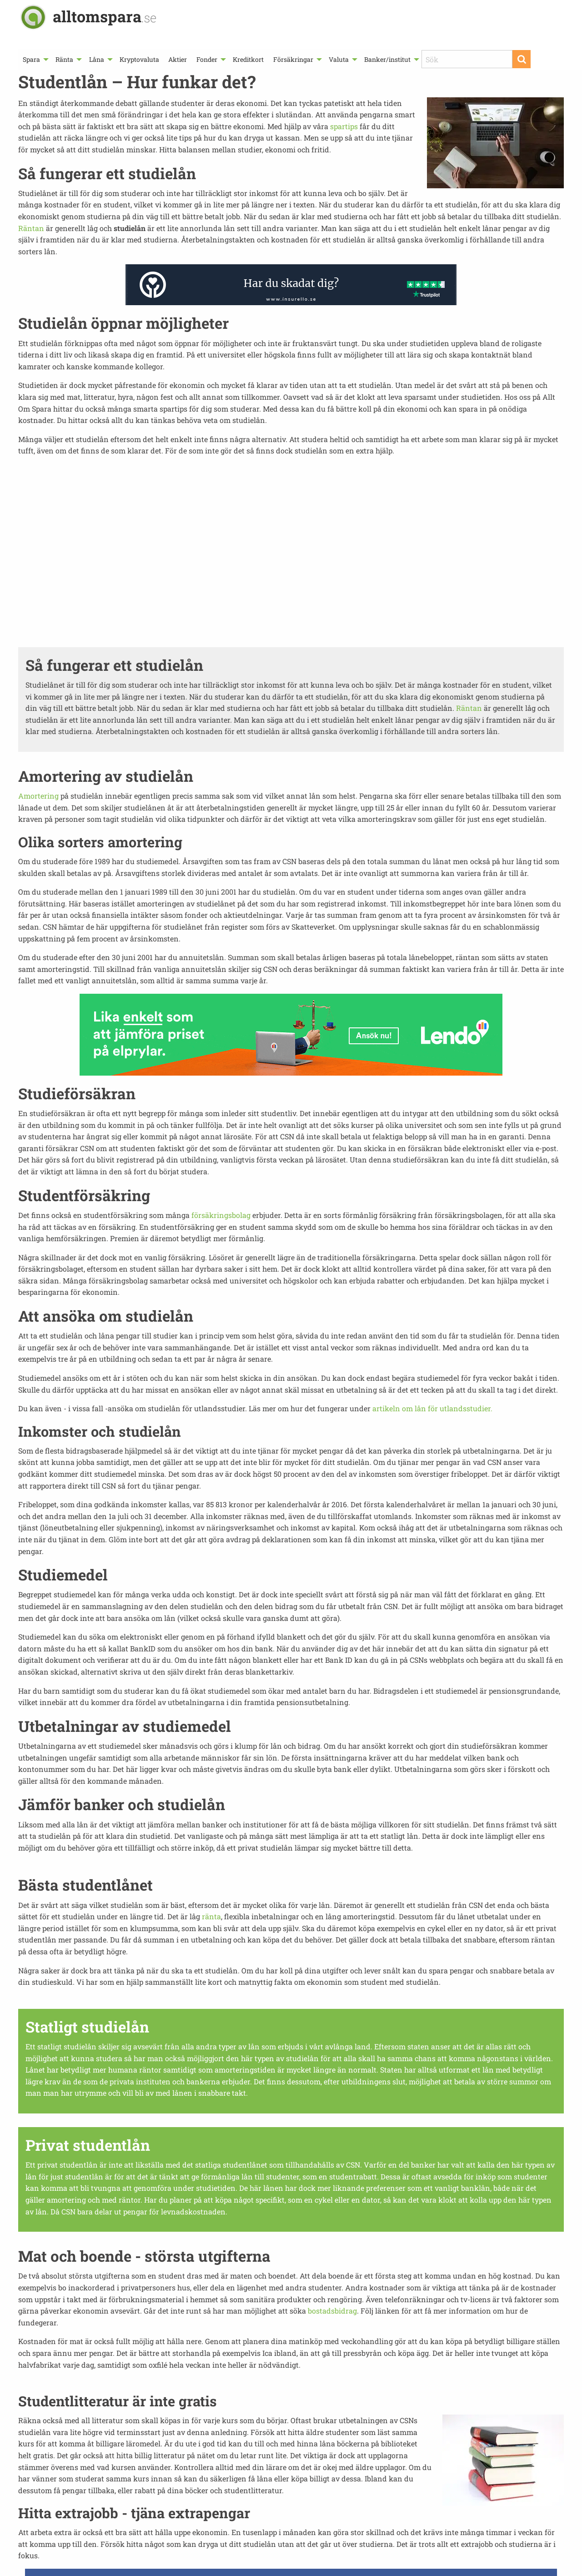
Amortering (38, 795)
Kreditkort (248, 59)
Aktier (177, 59)
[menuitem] (34, 59)
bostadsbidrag (332, 2310)
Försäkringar (293, 59)
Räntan (31, 228)
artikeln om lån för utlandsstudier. (432, 1408)
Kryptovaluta (139, 59)
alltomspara (104, 16)
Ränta (64, 59)
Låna (96, 59)
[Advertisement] (291, 550)
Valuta (339, 59)
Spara (31, 59)
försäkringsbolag (221, 1215)
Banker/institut (387, 59)
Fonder (206, 59)
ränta (211, 1916)
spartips (344, 126)
